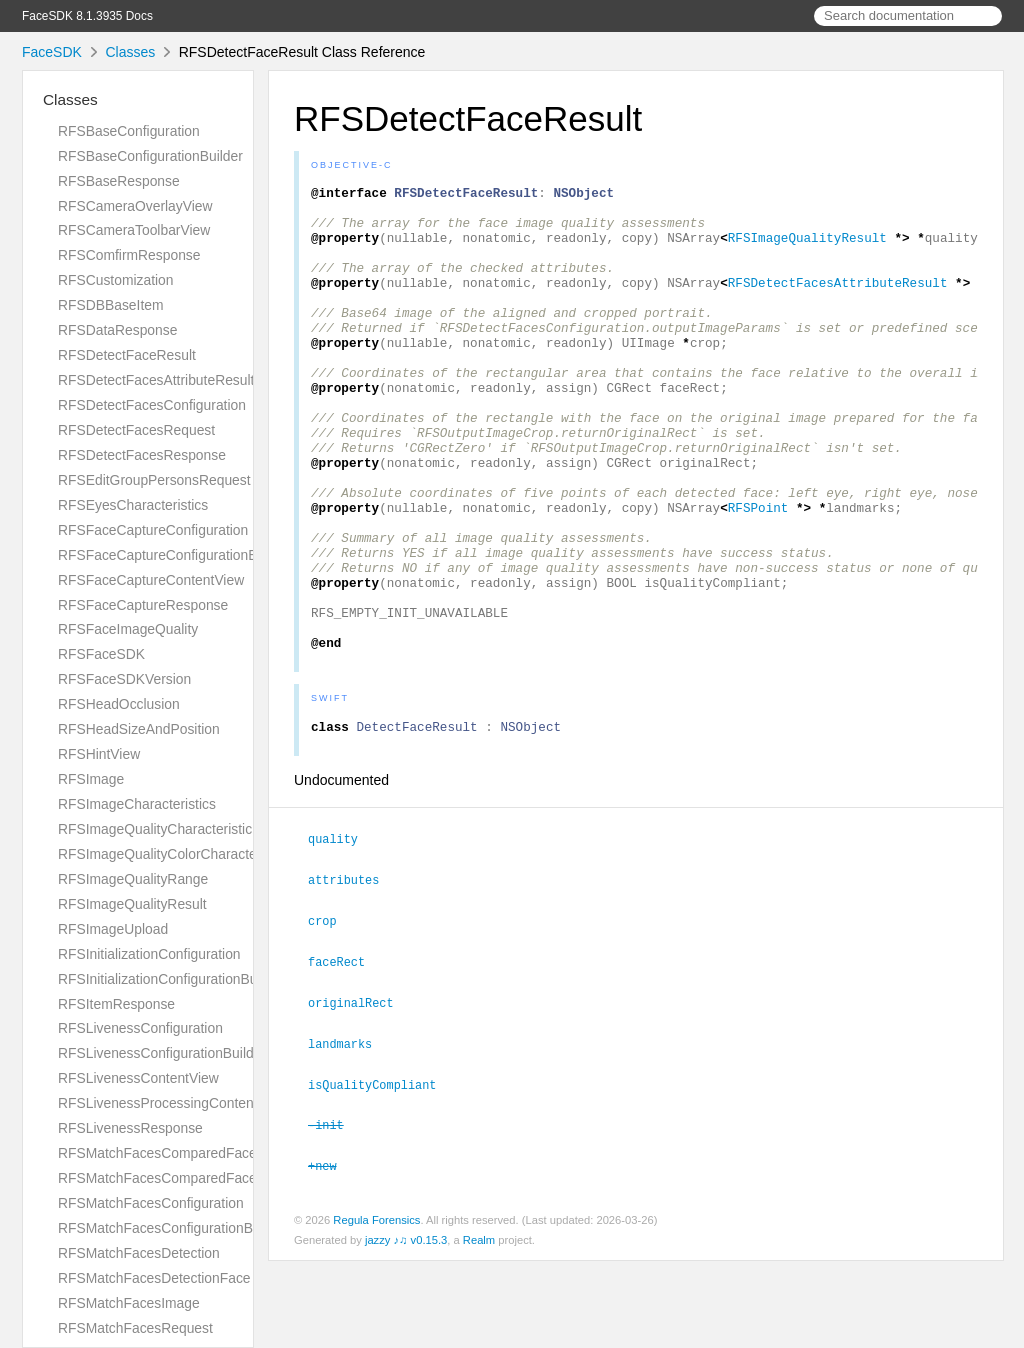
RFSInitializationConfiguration (149, 954)
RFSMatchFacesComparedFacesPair (173, 1178)
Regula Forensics (376, 1307)
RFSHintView (99, 754)
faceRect (345, 1054)
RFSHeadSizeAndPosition (139, 729)
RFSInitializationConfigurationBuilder (171, 979)
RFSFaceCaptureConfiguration (153, 530)
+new (331, 1253)
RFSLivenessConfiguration (140, 1028)
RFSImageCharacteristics (137, 804)
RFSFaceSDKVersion (124, 679)
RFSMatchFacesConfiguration (151, 1203)
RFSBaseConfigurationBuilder (150, 156)
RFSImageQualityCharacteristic (155, 829)
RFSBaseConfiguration (129, 131)
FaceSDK (52, 52)
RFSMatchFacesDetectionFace (154, 1278)
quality (341, 934)
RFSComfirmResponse (129, 255)
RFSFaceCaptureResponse (143, 605)
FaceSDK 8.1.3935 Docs (87, 16)
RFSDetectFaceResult (127, 355)
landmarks (348, 1134)
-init (334, 1213)
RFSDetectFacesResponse (142, 455)
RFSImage (91, 779)
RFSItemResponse (116, 1004)
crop (331, 1014)
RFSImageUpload (113, 929)
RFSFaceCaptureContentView (151, 580)
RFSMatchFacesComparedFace (157, 1153)
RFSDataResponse (117, 330)
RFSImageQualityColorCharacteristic (171, 854)
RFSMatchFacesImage (129, 1303)
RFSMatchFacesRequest (135, 1328)
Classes (130, 52)
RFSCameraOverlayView (135, 206)
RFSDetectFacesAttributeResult (156, 380)
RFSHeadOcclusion (119, 704)
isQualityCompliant (380, 1174)
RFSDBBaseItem (111, 305)
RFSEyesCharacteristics (133, 505)
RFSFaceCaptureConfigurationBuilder (174, 555)
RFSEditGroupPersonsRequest (154, 480)
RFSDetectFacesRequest (136, 430)
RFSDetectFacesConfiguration (152, 405)
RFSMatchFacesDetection (139, 1253)
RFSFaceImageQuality (128, 629)
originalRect (359, 1094)
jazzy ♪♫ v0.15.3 (406, 1327)
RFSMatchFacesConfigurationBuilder (172, 1228)
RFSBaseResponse (119, 181)
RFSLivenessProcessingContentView (172, 1103)
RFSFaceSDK (101, 654)
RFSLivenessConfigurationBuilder (162, 1053)
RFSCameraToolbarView (134, 230)
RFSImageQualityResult (132, 904)
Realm (479, 1327)
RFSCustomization (116, 280)
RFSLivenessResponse (130, 1128)
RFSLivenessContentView (138, 1078)
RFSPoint (758, 573)
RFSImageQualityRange (133, 879)
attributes (352, 974)
